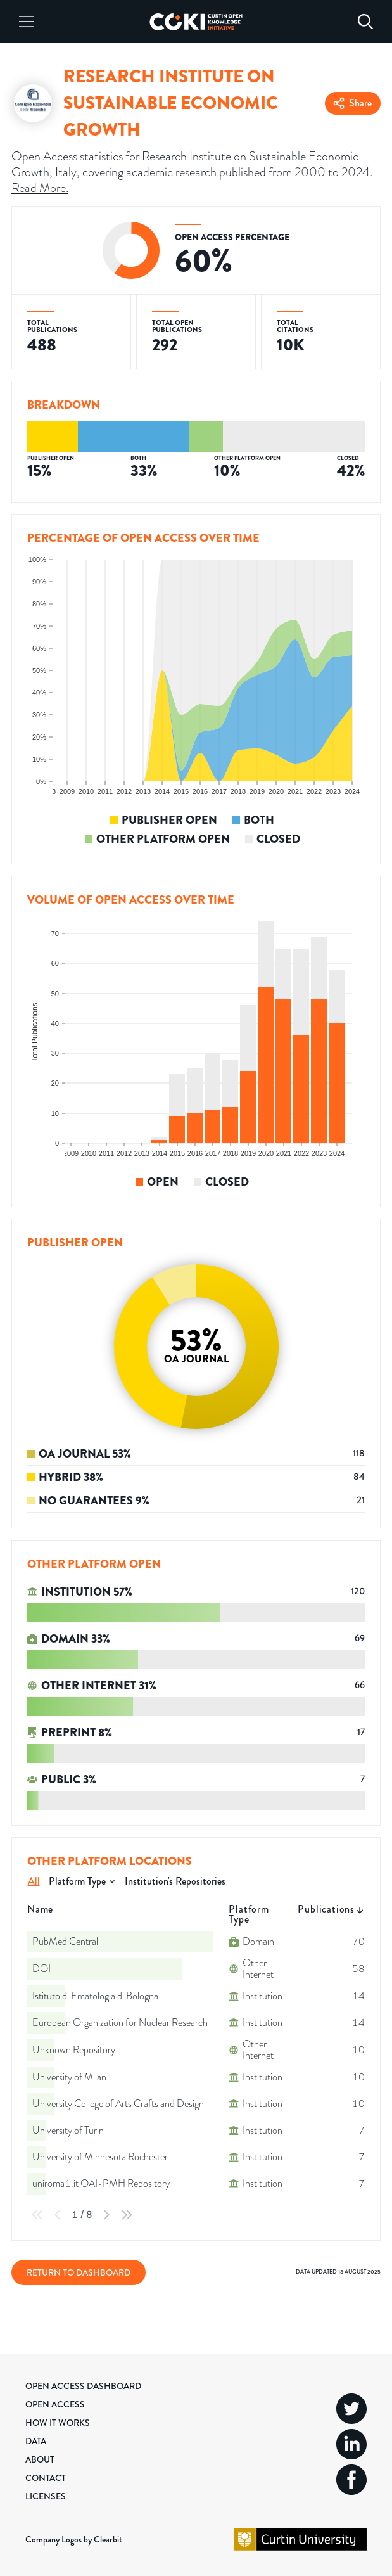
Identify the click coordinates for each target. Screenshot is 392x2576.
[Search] (365, 21)
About (39, 2459)
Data (35, 2441)
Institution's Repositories (175, 1881)
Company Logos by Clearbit (73, 2539)
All (34, 1881)
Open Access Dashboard (83, 2386)
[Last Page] (127, 2215)
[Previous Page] (57, 2215)
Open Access (55, 2404)
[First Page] (37, 2215)
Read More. (39, 187)
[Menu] (26, 21)
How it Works (57, 2422)
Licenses (45, 2496)
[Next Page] (106, 2215)
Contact (45, 2477)
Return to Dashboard (78, 2272)
